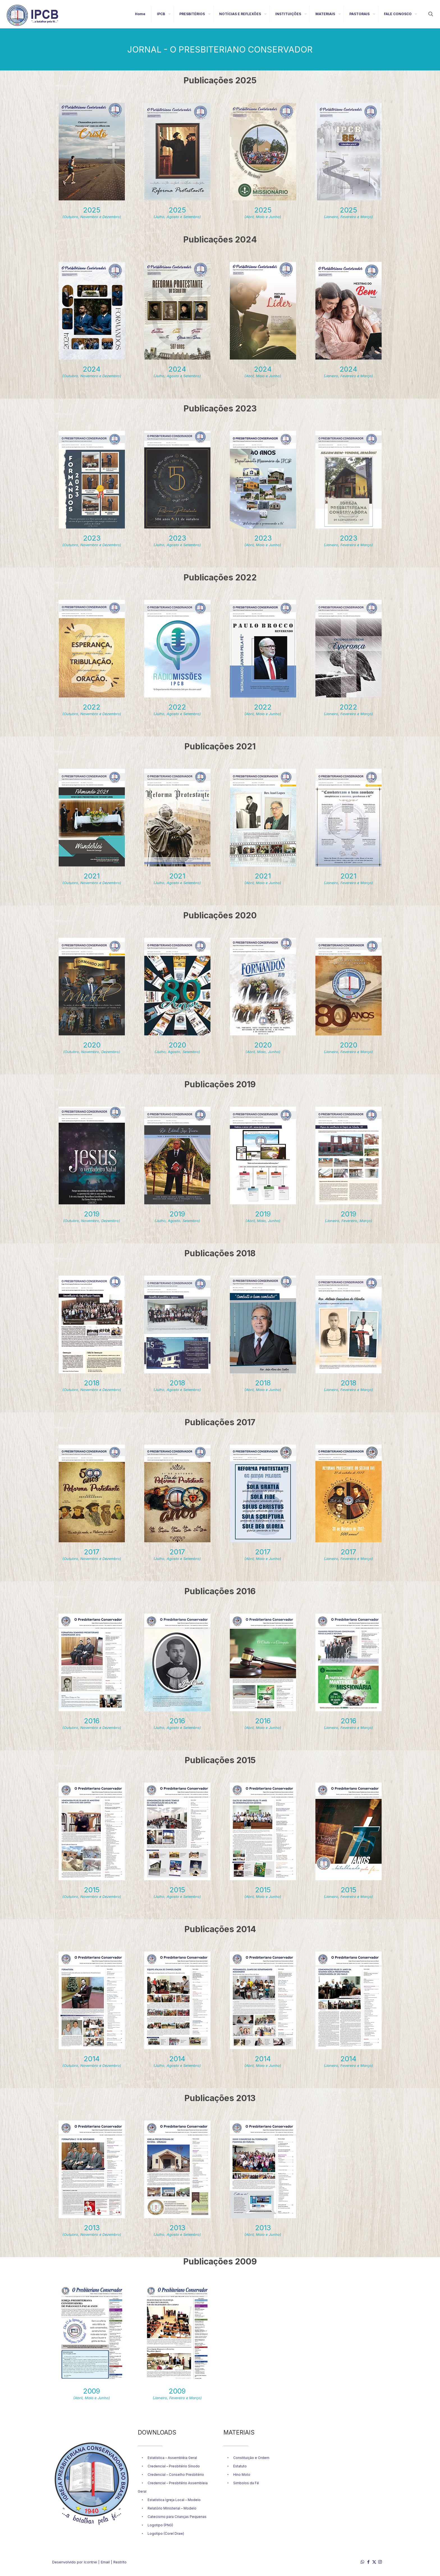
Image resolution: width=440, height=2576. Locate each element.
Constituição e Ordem (251, 2458)
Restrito (120, 2562)
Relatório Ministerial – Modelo (172, 2508)
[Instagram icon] (380, 2561)
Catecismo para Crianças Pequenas (177, 2517)
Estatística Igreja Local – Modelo (174, 2500)
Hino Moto (241, 2474)
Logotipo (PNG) (160, 2525)
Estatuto (240, 2466)
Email (105, 2562)
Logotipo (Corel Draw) (166, 2533)
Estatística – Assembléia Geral (172, 2458)
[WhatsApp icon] (362, 2561)
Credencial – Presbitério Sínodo (174, 2466)
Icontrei (90, 2562)
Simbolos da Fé (246, 2483)
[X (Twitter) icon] (374, 2561)
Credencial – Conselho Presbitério (176, 2474)
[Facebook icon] (368, 2561)
